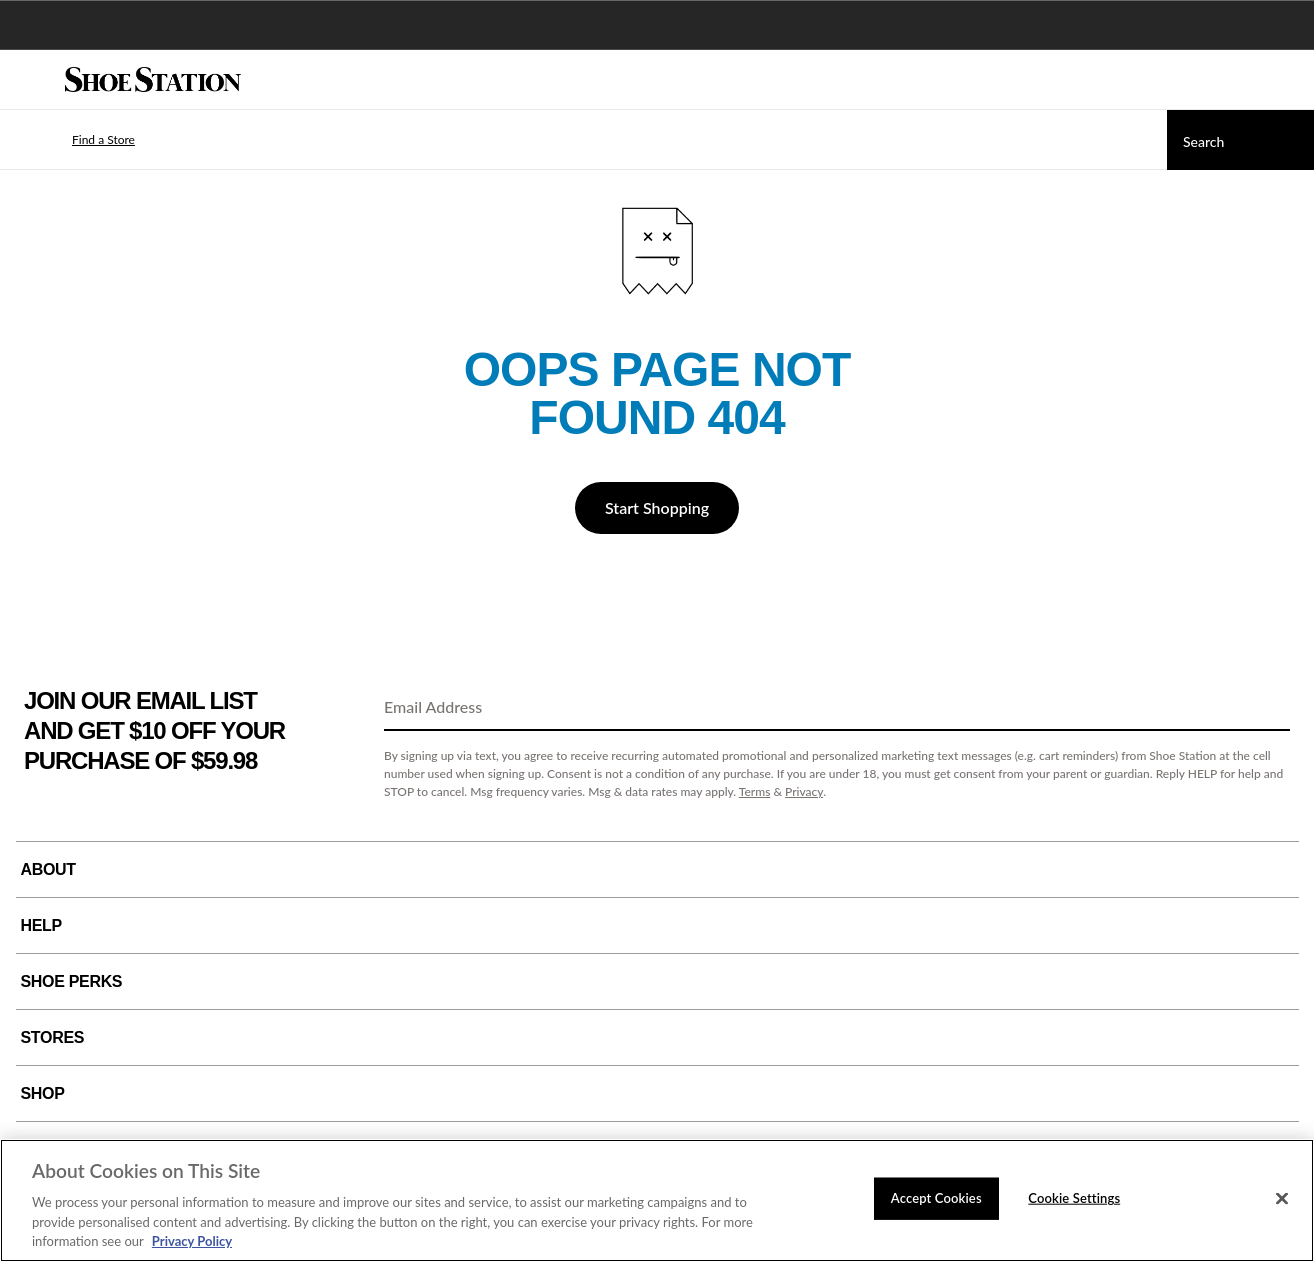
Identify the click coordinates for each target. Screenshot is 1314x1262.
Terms (755, 791)
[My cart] (1288, 80)
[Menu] (30, 80)
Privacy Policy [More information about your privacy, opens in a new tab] (192, 1241)
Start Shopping (657, 507)
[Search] (1240, 140)
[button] (74, 140)
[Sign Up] (1268, 708)
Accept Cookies (936, 1198)
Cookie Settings (1074, 1198)
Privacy (804, 791)
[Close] (1282, 1199)
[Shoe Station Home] (153, 80)
